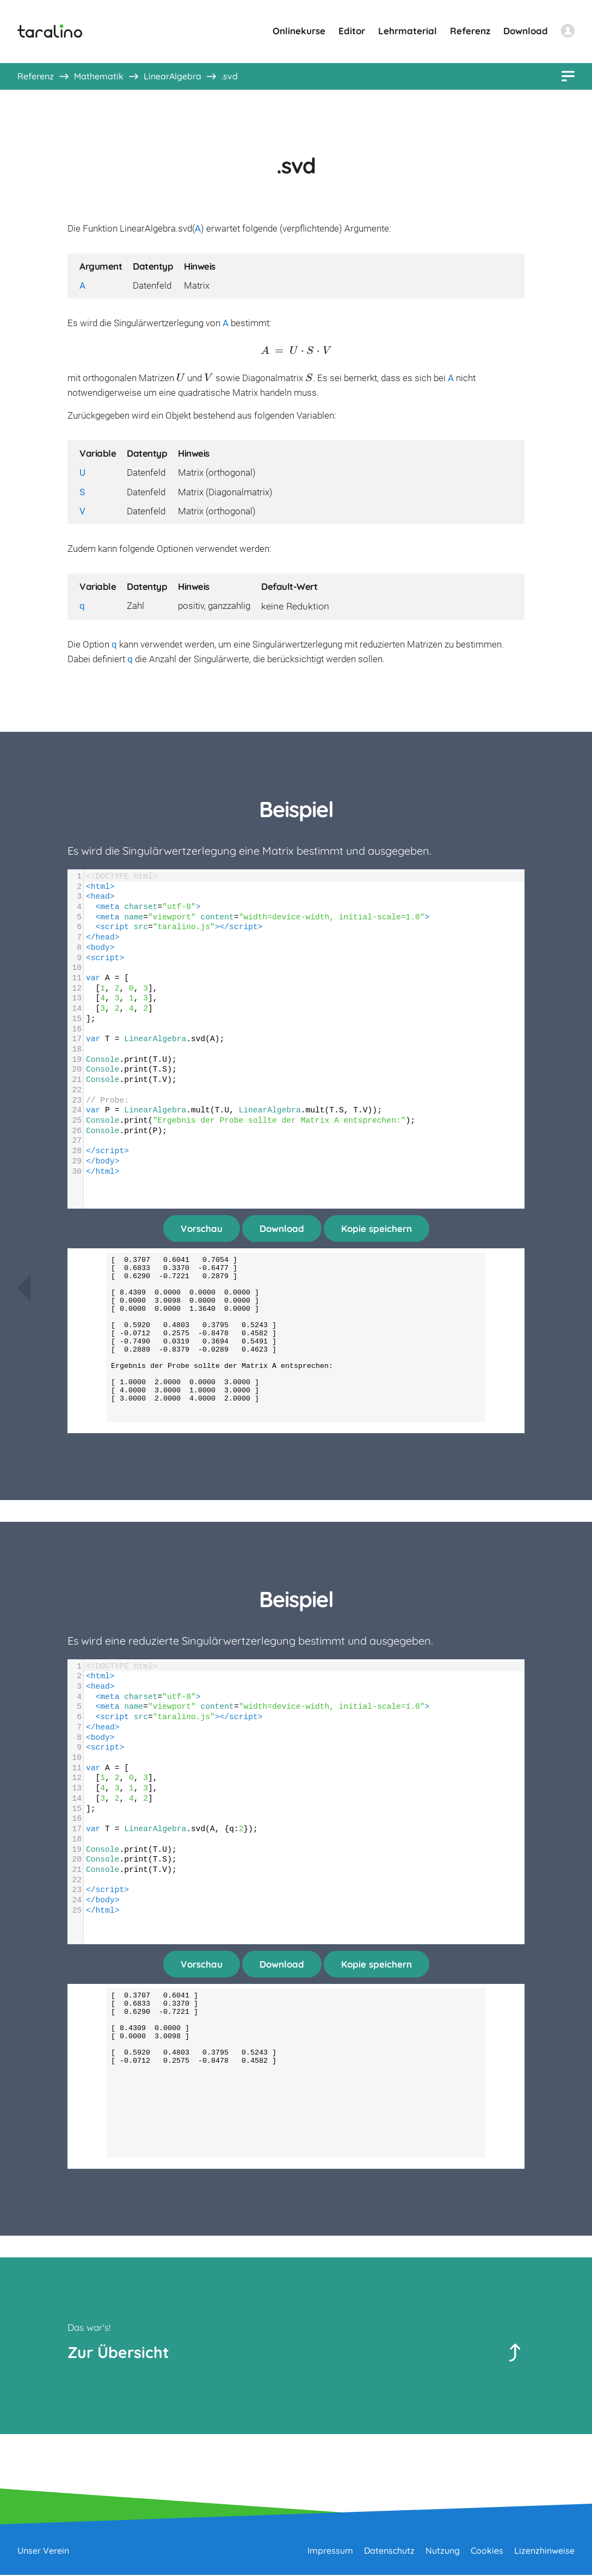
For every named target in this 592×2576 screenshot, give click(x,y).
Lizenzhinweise (544, 2551)
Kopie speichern (376, 1228)
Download (525, 30)
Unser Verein (43, 2551)
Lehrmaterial (407, 30)
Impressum (330, 2551)
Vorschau (202, 1228)
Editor (351, 30)
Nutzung (442, 2551)
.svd (229, 76)
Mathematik (99, 76)
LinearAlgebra (172, 76)
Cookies (487, 2551)
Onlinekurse (299, 30)
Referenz (470, 30)
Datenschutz (389, 2551)
